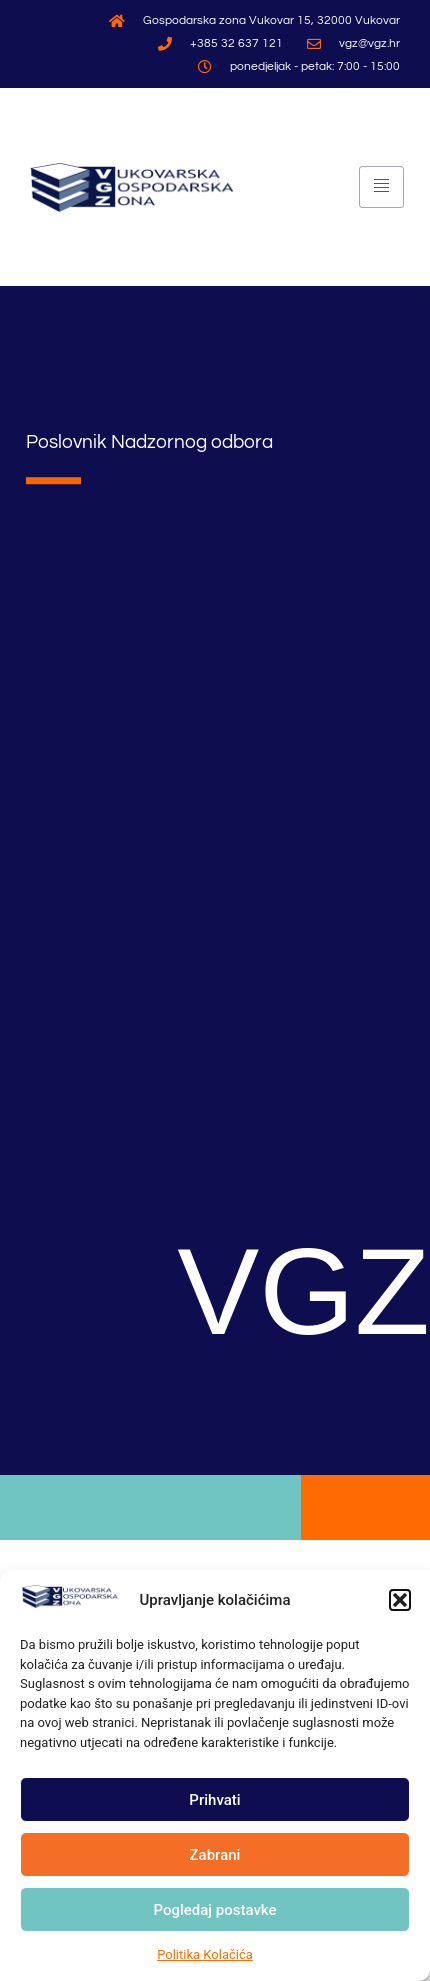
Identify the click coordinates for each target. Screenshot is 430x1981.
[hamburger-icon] (381, 187)
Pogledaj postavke (214, 1912)
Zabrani (215, 1857)
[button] (400, 1602)
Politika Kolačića (205, 1956)
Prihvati (214, 1802)
